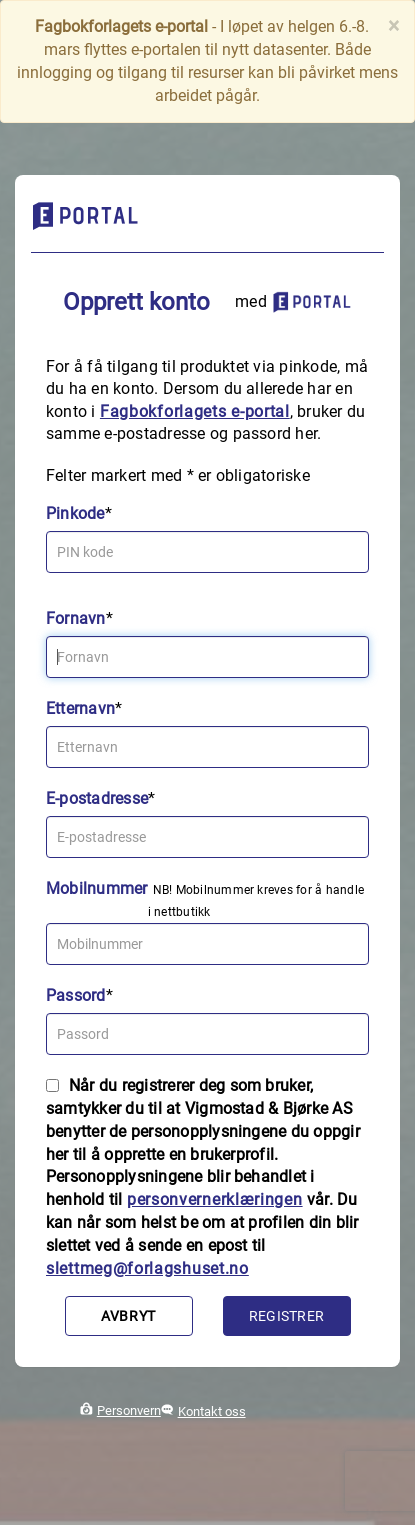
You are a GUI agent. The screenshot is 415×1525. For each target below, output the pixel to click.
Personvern (129, 1410)
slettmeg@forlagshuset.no (147, 1268)
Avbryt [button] (128, 1316)
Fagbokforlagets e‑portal (195, 411)
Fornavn (76, 618)
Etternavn (80, 708)
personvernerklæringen (215, 1199)
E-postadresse (97, 798)
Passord (76, 995)
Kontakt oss (212, 1411)
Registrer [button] (286, 1316)
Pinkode (75, 513)
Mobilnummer (97, 888)
